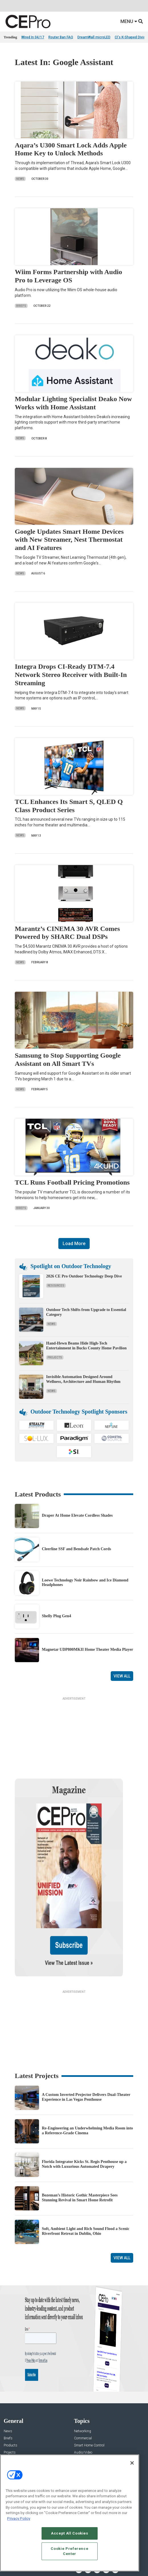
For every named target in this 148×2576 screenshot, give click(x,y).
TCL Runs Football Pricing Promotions (72, 1182)
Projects (55, 1357)
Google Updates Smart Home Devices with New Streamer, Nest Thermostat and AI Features (69, 540)
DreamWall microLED (93, 37)
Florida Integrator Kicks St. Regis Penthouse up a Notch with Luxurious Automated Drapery (84, 2109)
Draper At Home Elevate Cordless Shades (77, 1515)
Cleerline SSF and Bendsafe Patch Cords (76, 1549)
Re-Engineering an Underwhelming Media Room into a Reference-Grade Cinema (87, 2075)
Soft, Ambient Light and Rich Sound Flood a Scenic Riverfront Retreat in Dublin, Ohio (86, 2176)
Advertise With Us (17, 2444)
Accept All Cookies (69, 2533)
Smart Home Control (89, 2390)
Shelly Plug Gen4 (56, 1616)
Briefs (21, 305)
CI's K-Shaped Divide (131, 37)
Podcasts (11, 2419)
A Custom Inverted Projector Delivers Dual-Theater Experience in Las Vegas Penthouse (86, 2042)
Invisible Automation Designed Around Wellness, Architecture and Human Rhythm (83, 1379)
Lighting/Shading (87, 2405)
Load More (74, 1243)
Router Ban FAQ (60, 37)
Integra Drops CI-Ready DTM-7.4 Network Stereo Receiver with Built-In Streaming (71, 675)
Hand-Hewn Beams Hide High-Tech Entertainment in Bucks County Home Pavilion (86, 1345)
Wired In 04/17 (32, 37)
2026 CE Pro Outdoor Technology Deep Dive (84, 1276)
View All (122, 1676)
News (20, 178)
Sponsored (12, 2412)
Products (10, 2390)
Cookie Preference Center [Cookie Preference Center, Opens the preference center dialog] (69, 2551)
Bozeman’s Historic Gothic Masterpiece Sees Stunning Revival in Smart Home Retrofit (80, 2142)
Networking (82, 2376)
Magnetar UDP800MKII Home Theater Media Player (87, 1649)
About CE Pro (14, 2451)
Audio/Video (83, 2398)
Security (80, 2412)
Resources (56, 1285)
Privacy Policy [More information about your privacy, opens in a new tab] (18, 2518)
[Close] (132, 2463)
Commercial (83, 2383)
